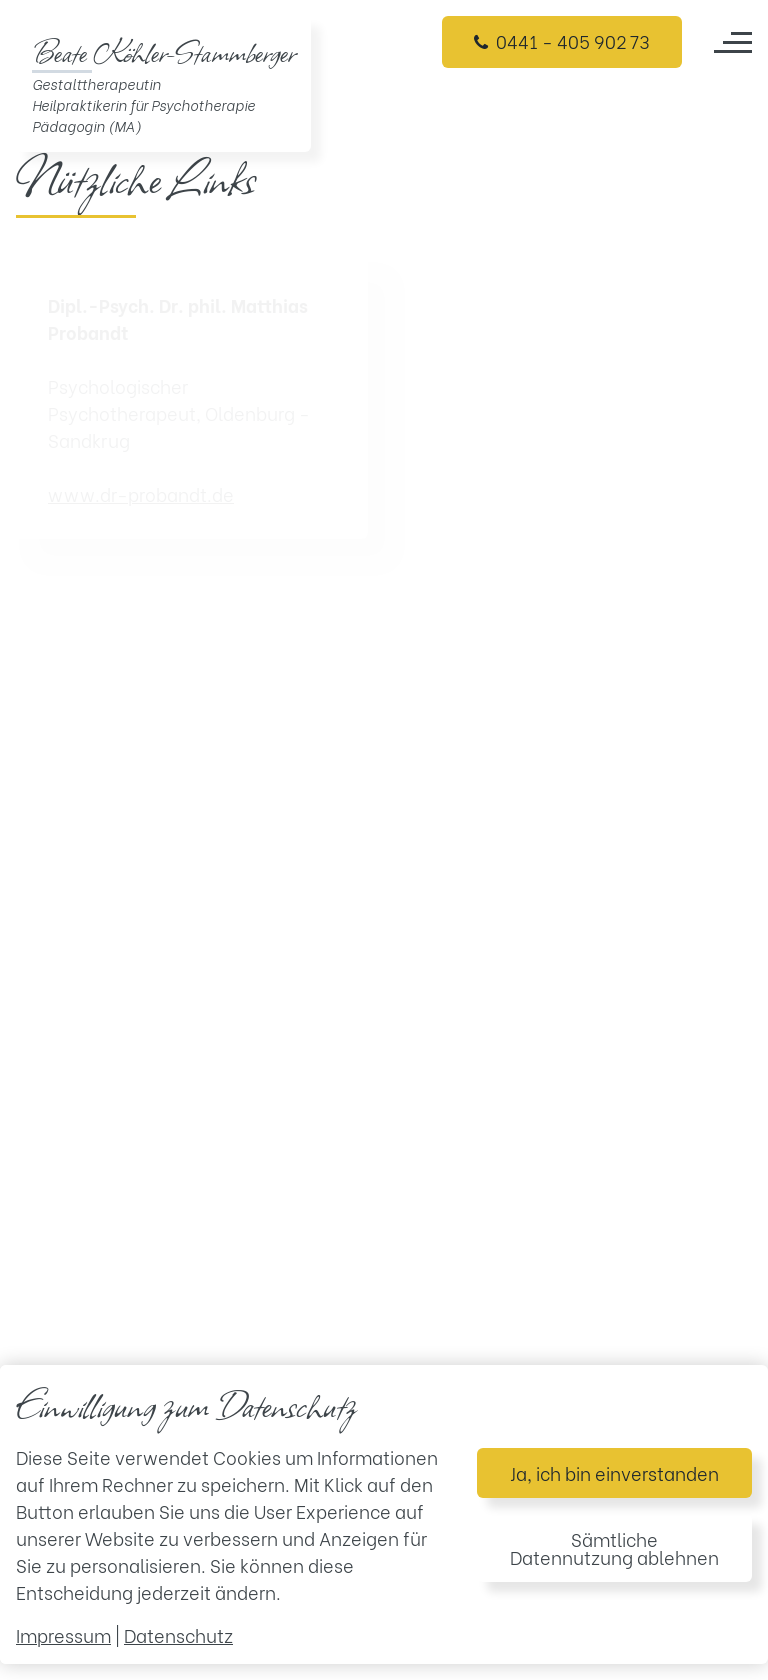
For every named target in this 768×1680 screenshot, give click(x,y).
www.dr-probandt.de (141, 493)
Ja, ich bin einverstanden (614, 1472)
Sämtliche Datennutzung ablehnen (614, 1547)
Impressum (63, 1634)
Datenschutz (178, 1634)
